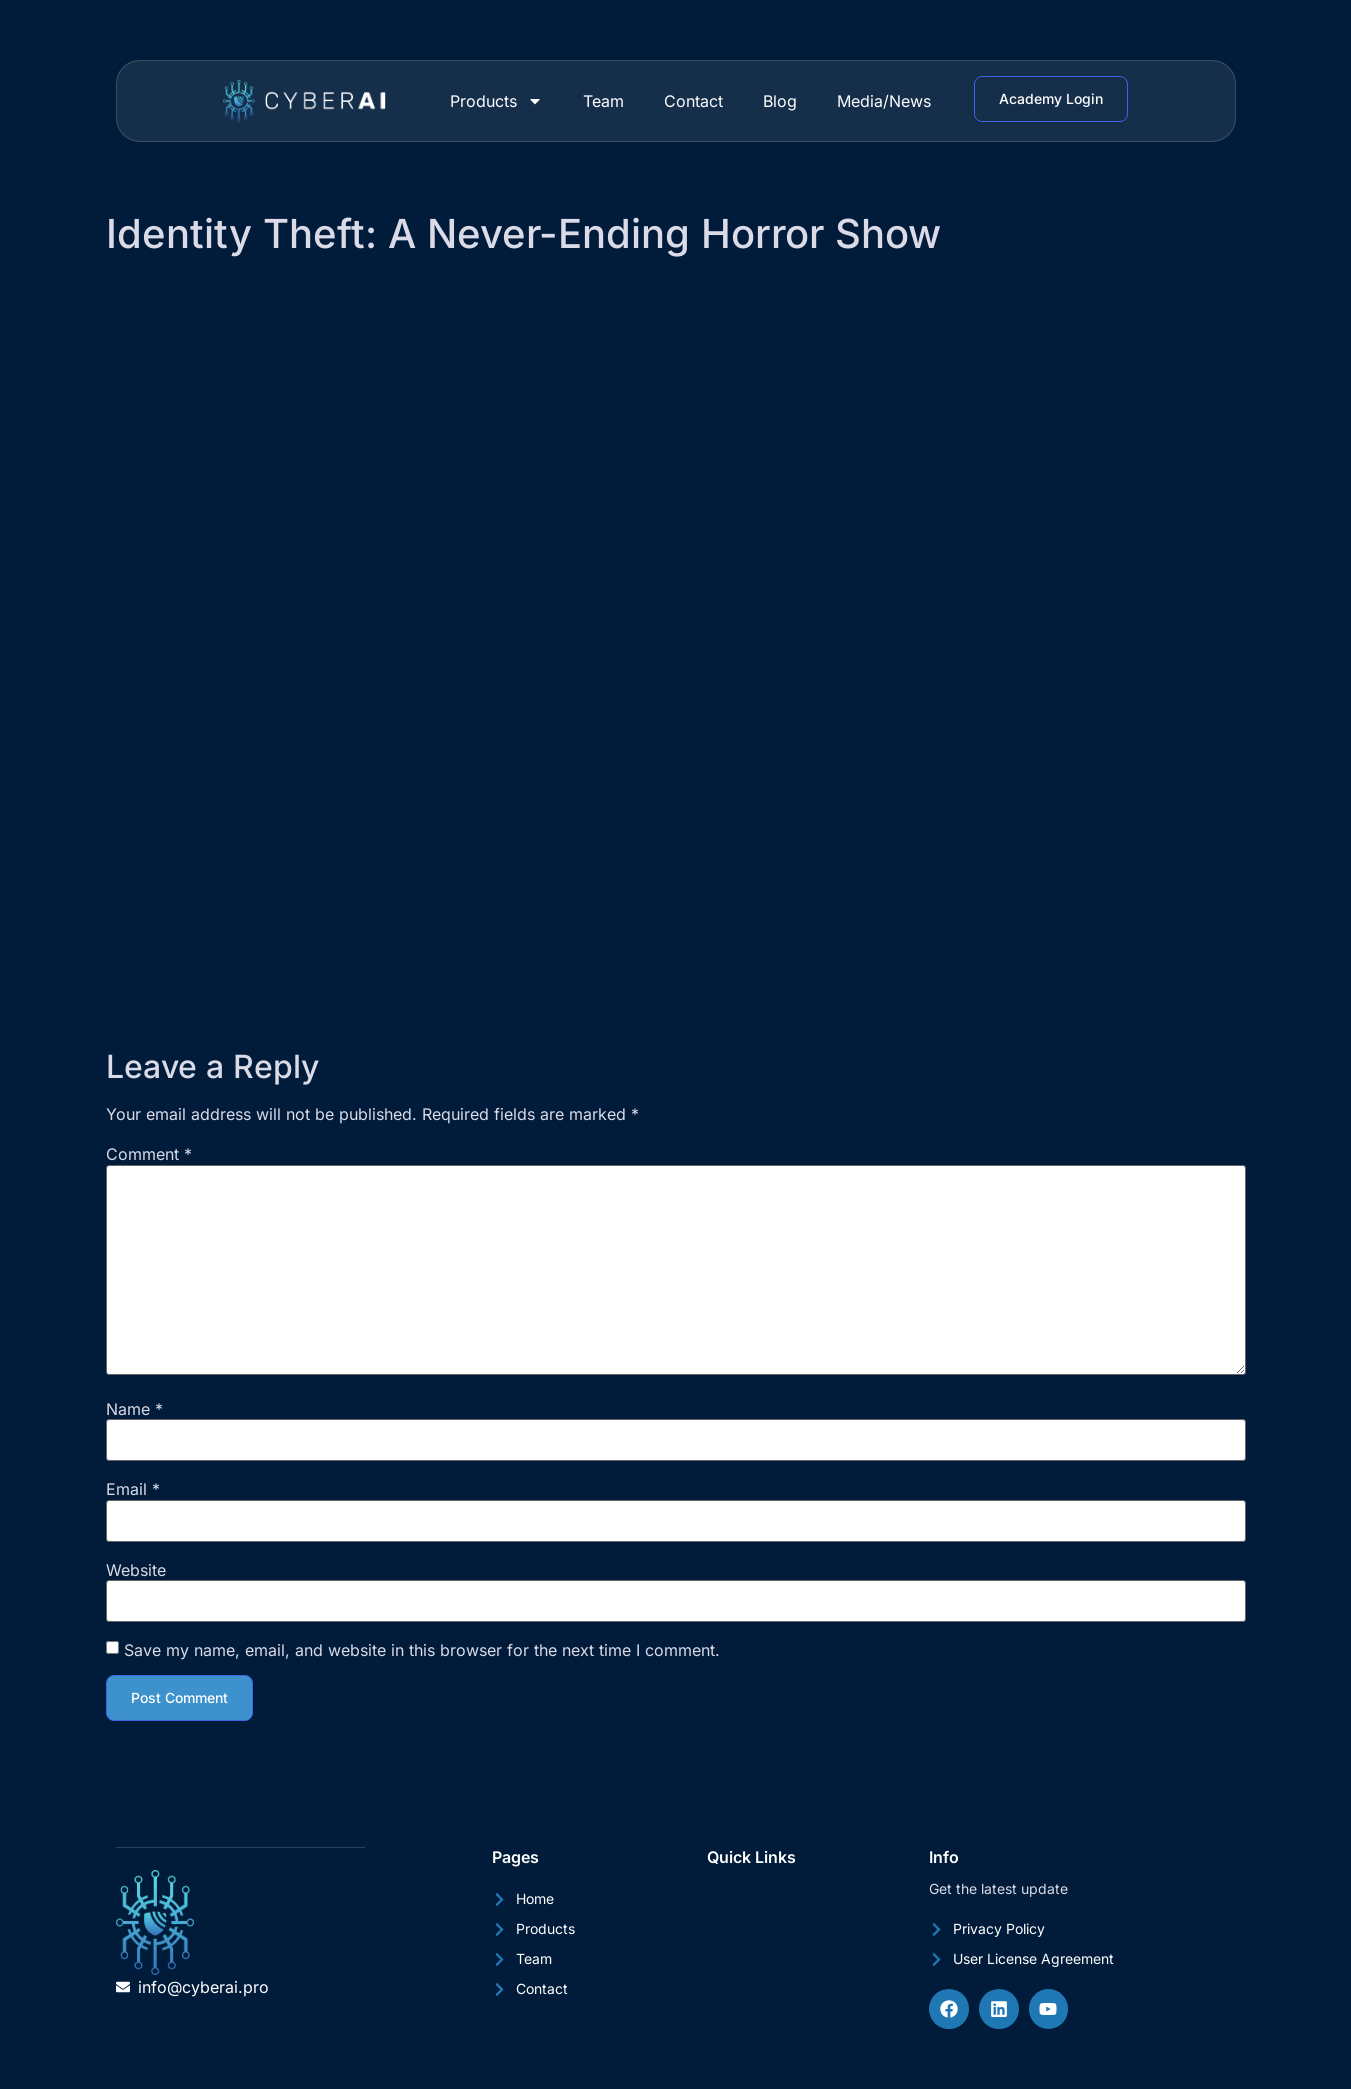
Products (496, 101)
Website (136, 1570)
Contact (693, 101)
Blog (780, 101)
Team (603, 101)
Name (134, 1409)
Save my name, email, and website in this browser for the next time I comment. (422, 1650)
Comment (149, 1154)
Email (133, 1489)
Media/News (884, 101)
